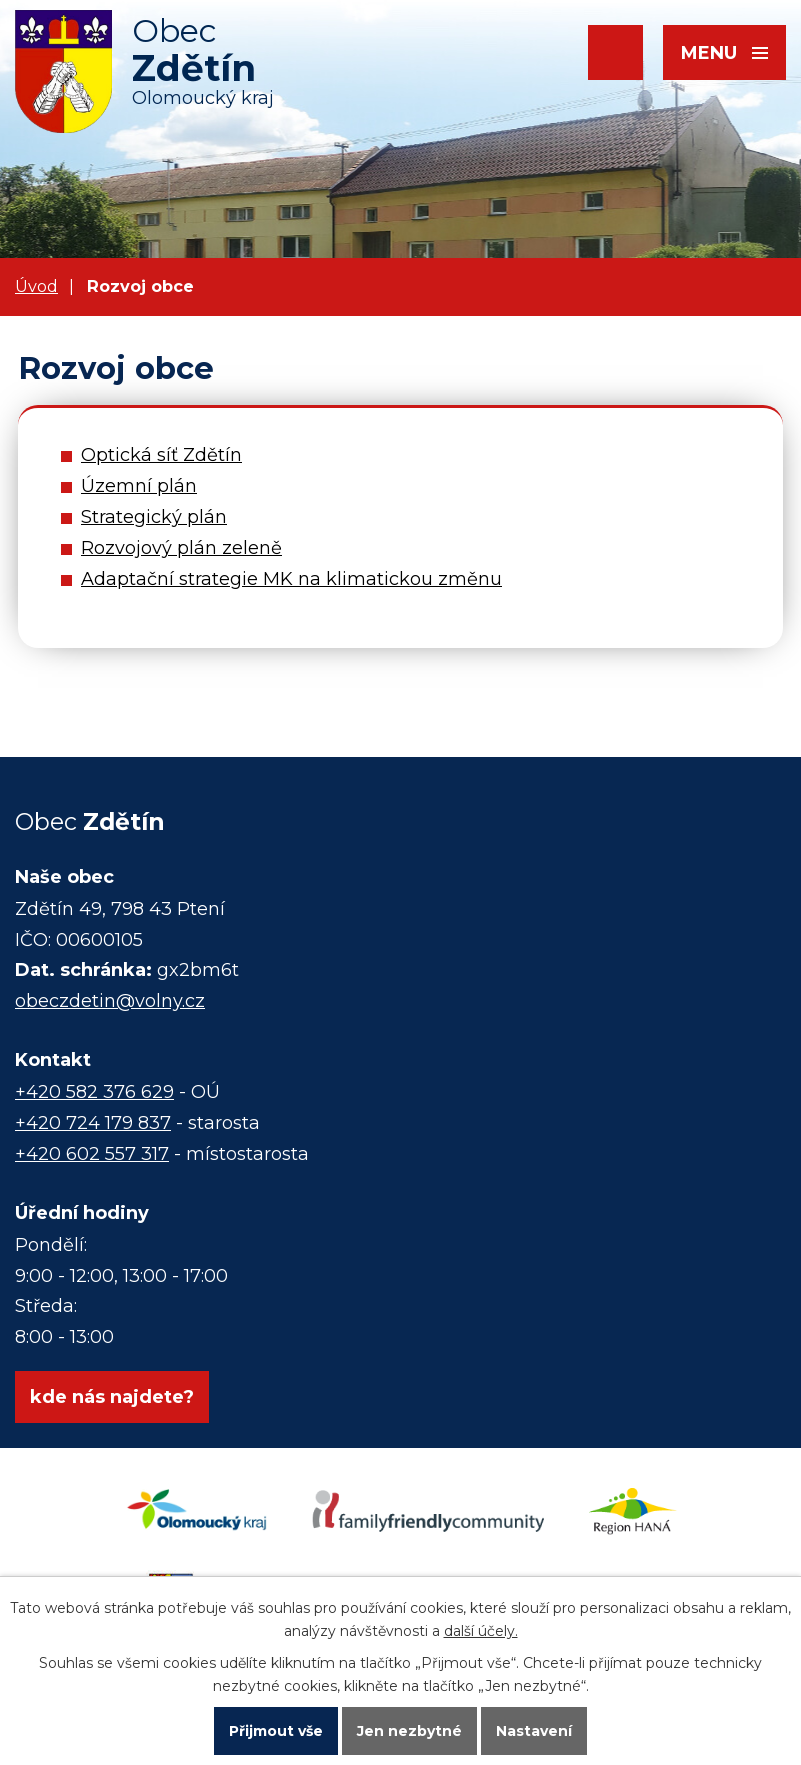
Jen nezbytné (409, 1731)
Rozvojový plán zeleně (181, 548)
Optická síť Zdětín (161, 455)
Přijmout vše (276, 1731)
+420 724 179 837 (93, 1123)
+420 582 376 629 (94, 1092)
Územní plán (139, 486)
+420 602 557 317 (92, 1154)
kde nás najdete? (112, 1397)
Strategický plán (154, 517)
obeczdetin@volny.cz (110, 1001)
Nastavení (534, 1731)
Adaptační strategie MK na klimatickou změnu (291, 579)
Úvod (36, 286)
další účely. (481, 1631)
